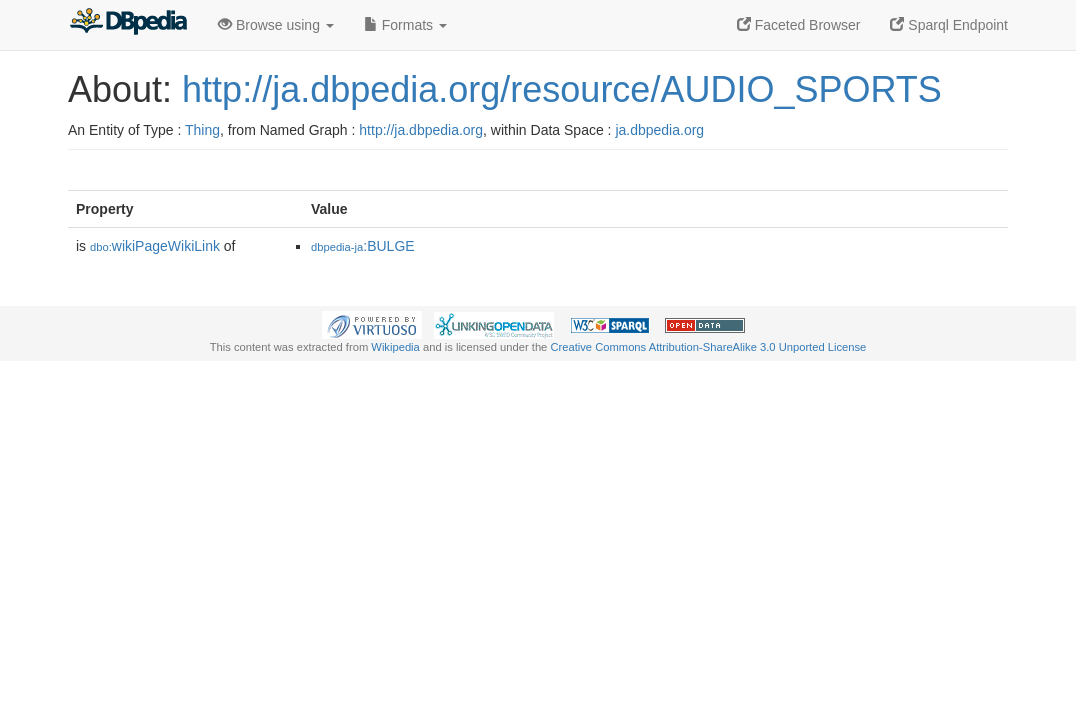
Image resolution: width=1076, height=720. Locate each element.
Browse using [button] (276, 25)
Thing (202, 130)
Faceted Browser (799, 25)
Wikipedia (395, 347)
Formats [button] (405, 25)
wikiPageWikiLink (155, 246)
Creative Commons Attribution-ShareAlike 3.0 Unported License (708, 347)
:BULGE (363, 246)
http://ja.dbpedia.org (421, 130)
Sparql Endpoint (949, 25)
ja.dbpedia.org (659, 130)
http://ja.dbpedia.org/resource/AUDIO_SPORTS (562, 89)
